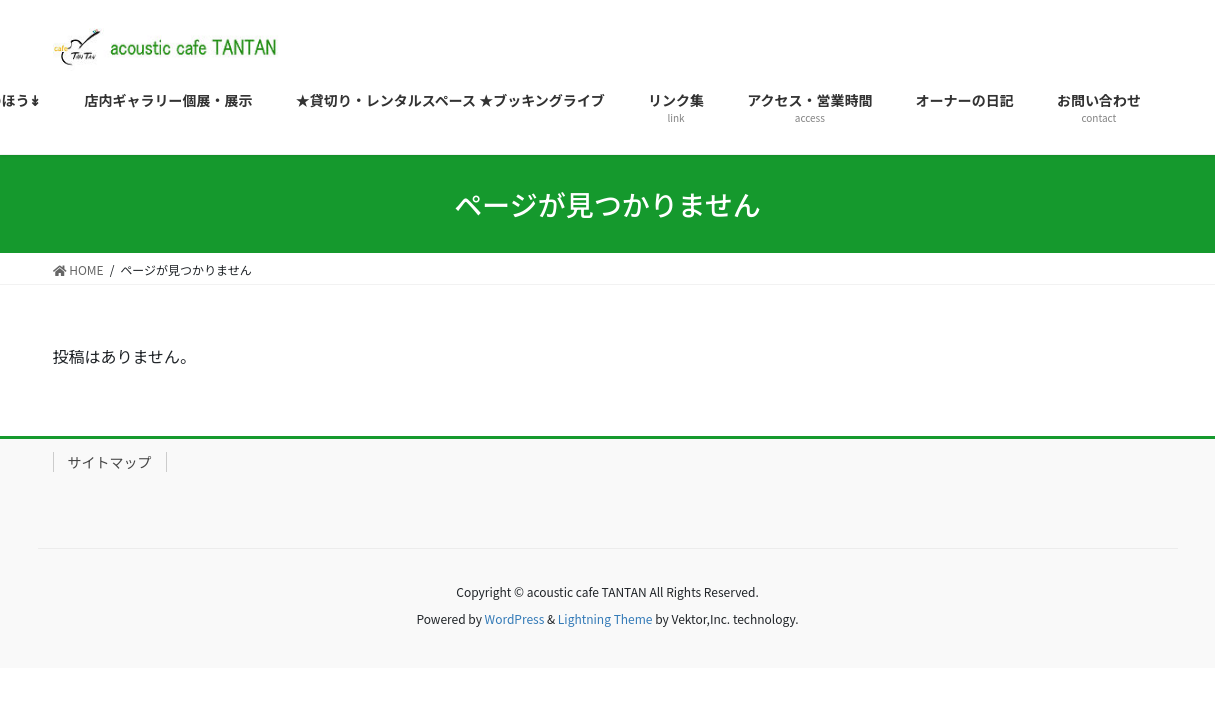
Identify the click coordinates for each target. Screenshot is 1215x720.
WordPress (515, 618)
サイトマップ (110, 462)
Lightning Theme (605, 618)
